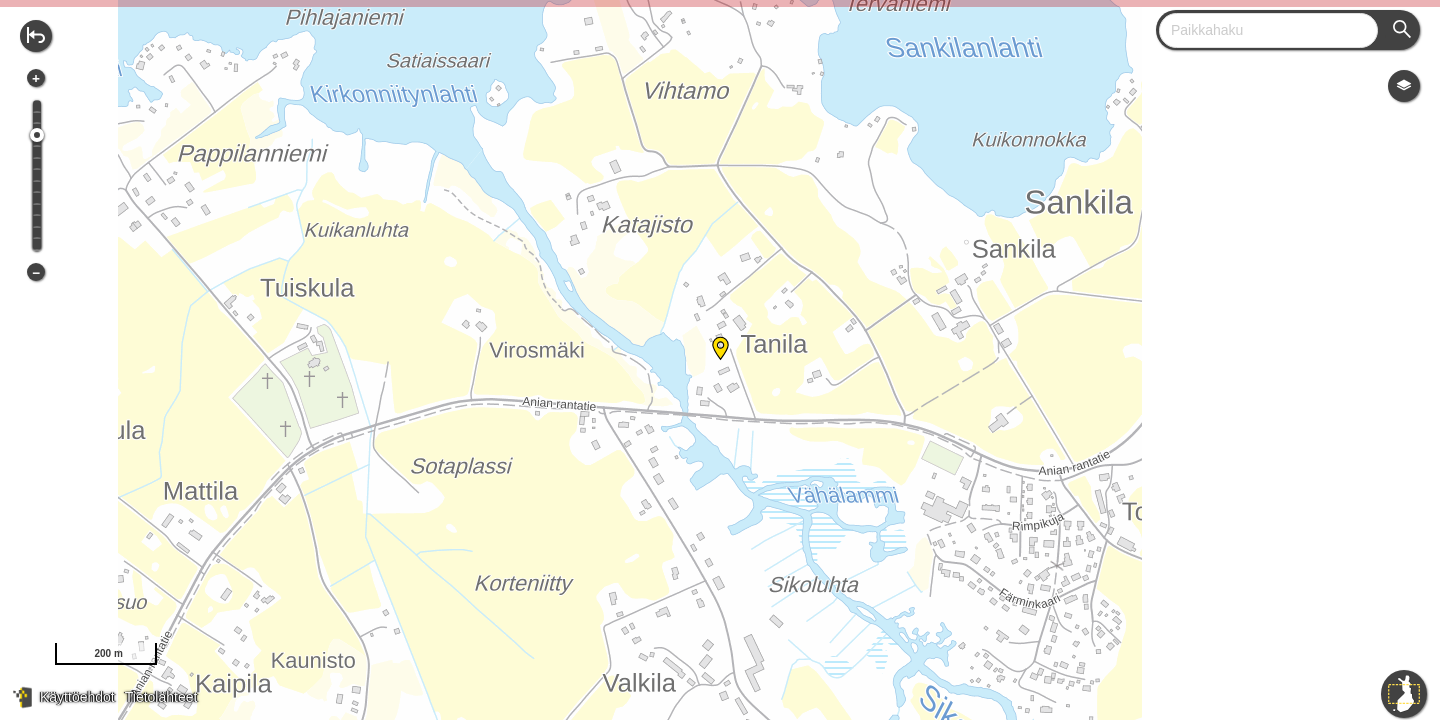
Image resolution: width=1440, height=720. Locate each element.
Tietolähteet (161, 697)
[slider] (37, 135)
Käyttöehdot (77, 697)
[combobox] (1260, 30)
